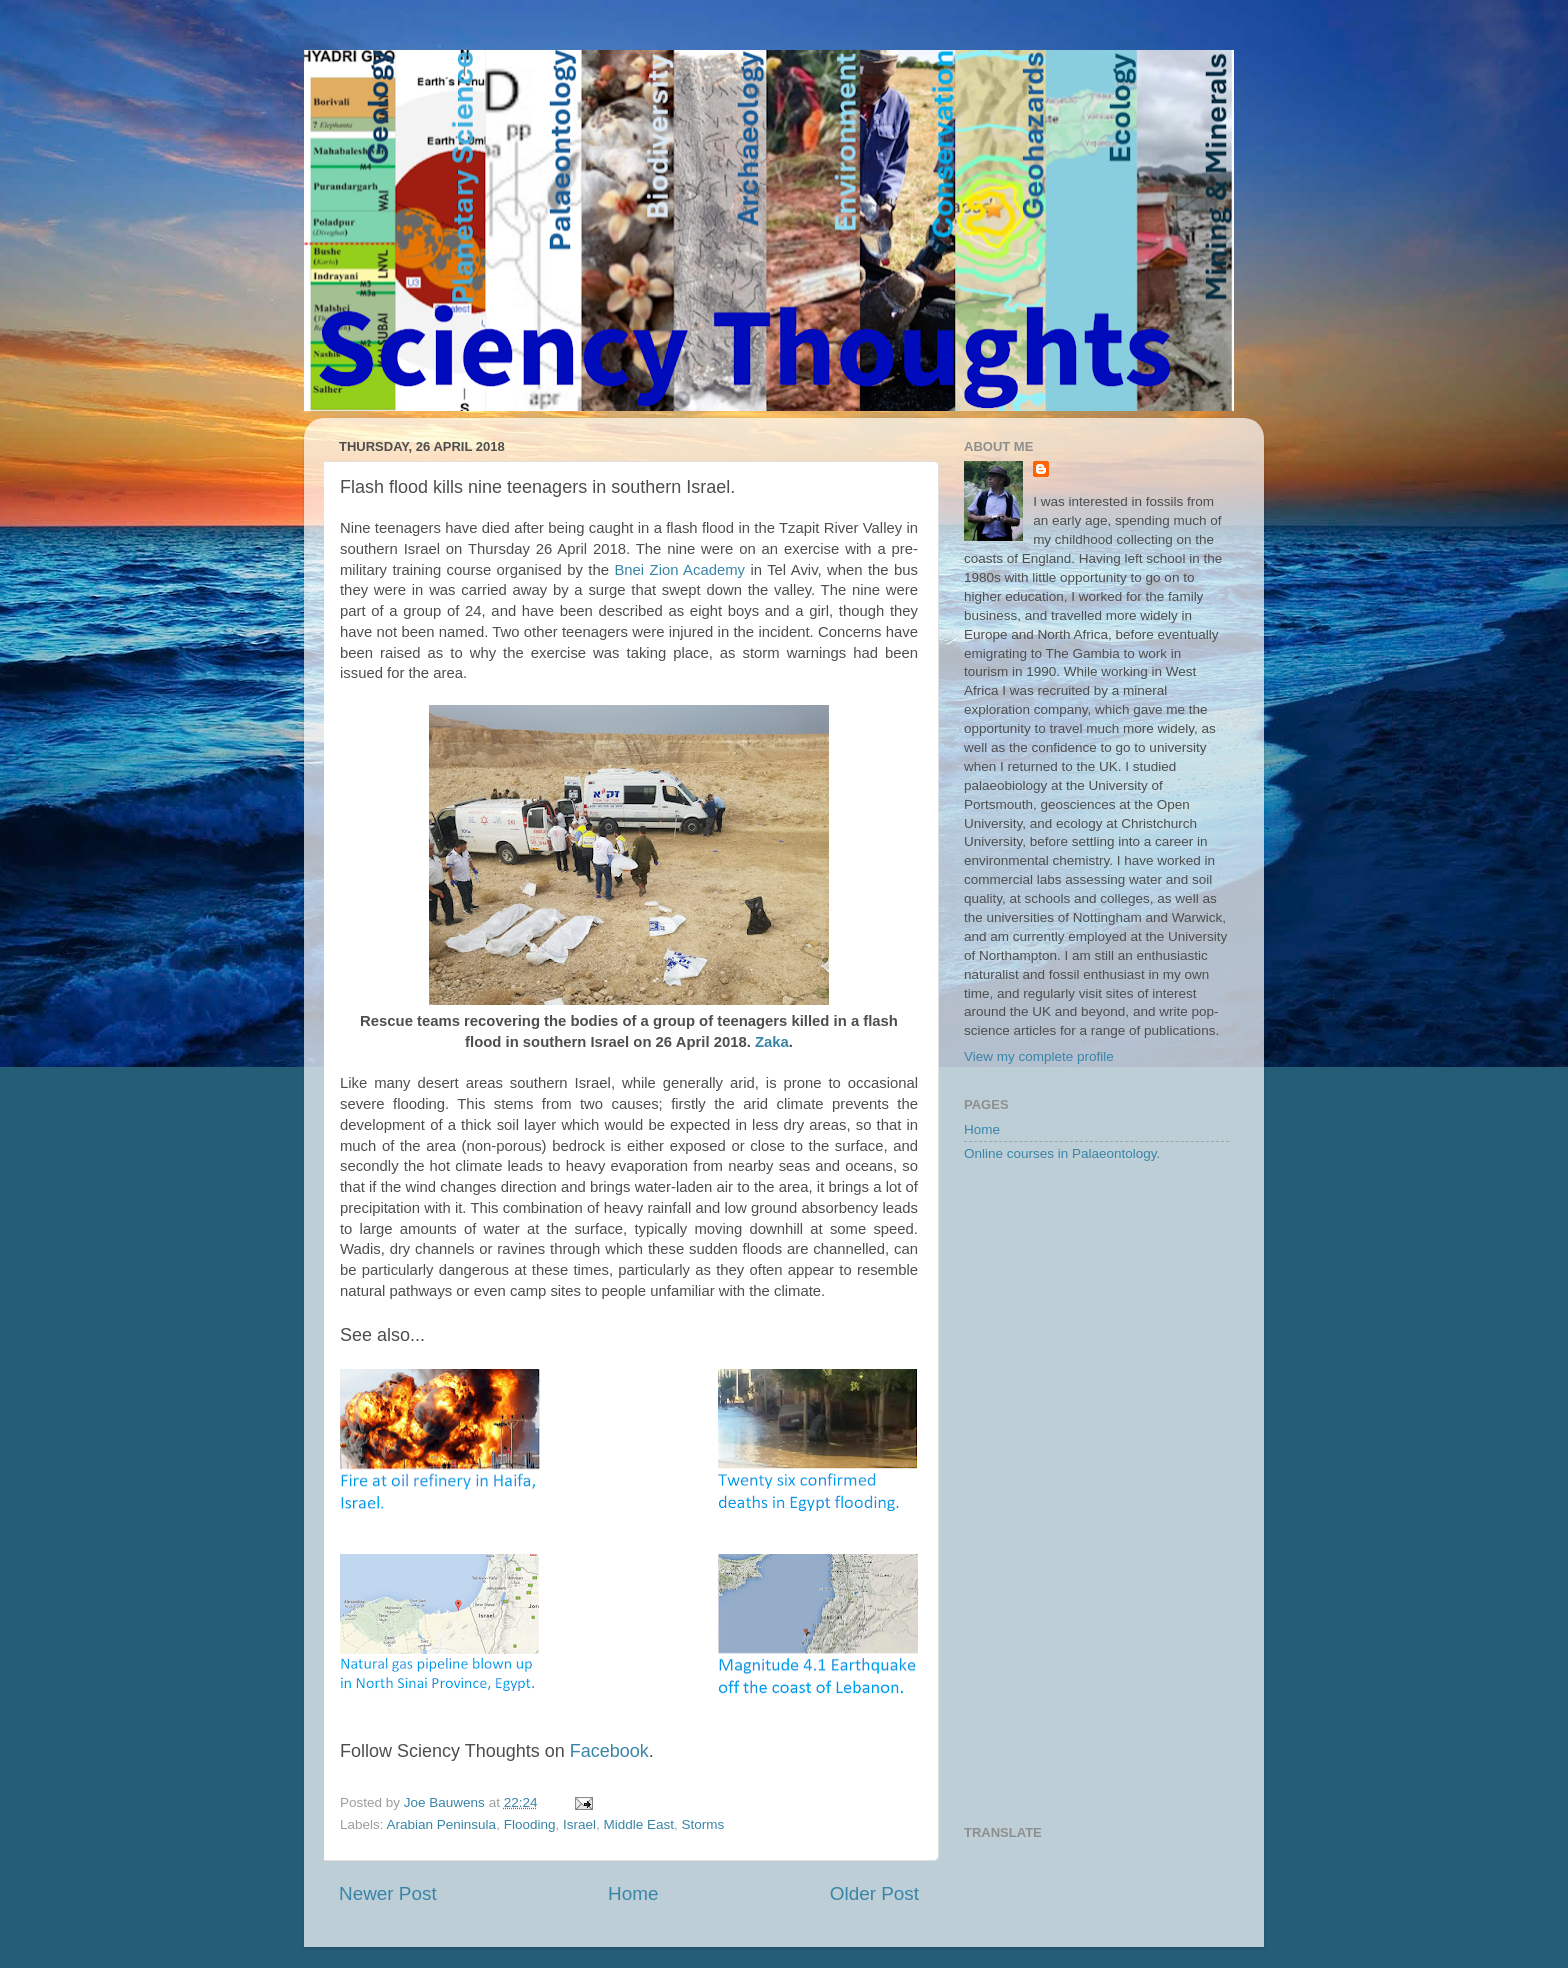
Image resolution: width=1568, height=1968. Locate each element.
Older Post (874, 1893)
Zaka (772, 1042)
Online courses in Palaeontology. (1062, 1153)
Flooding (530, 1824)
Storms (703, 1824)
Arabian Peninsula (442, 1824)
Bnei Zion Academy (679, 570)
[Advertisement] (1096, 1495)
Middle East (638, 1824)
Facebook (609, 1751)
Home (633, 1893)
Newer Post (388, 1893)
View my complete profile (1039, 1056)
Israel (579, 1824)
